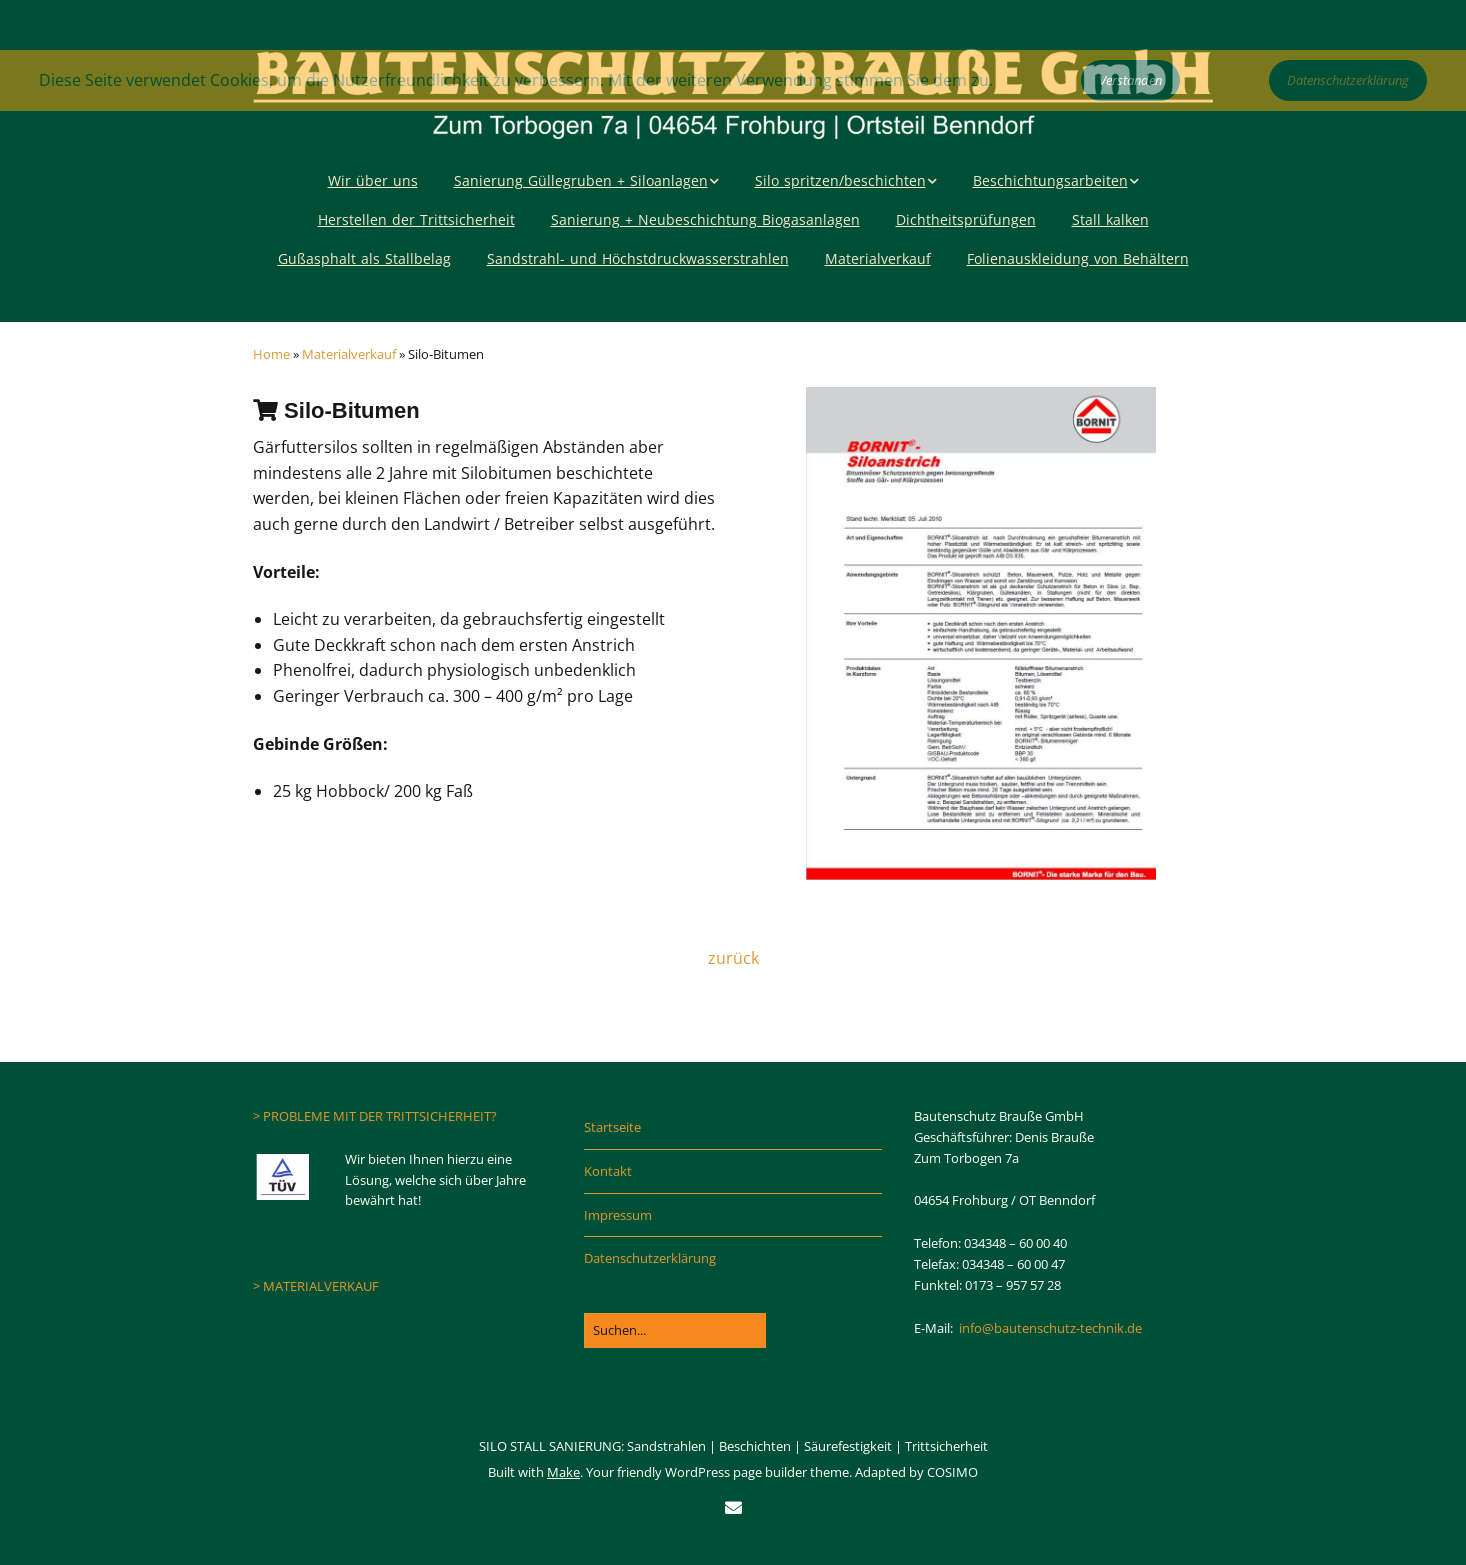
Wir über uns (373, 180)
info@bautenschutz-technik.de (1050, 1328)
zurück (733, 958)
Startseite (612, 1127)
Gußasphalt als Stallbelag (364, 258)
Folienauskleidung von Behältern (1078, 258)
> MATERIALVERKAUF (316, 1286)
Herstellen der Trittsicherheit (416, 219)
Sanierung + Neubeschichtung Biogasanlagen (705, 219)
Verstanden (1130, 80)
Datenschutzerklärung (650, 1258)
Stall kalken (1110, 219)
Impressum (618, 1215)
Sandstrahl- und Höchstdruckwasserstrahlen (638, 258)
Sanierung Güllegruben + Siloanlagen (581, 180)
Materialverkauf (878, 258)
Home (271, 354)
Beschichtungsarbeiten (1050, 180)
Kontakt (608, 1171)
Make (563, 1472)
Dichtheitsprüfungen (966, 219)
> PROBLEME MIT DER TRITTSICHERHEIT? (375, 1116)
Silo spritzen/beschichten (840, 180)
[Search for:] (675, 1330)
